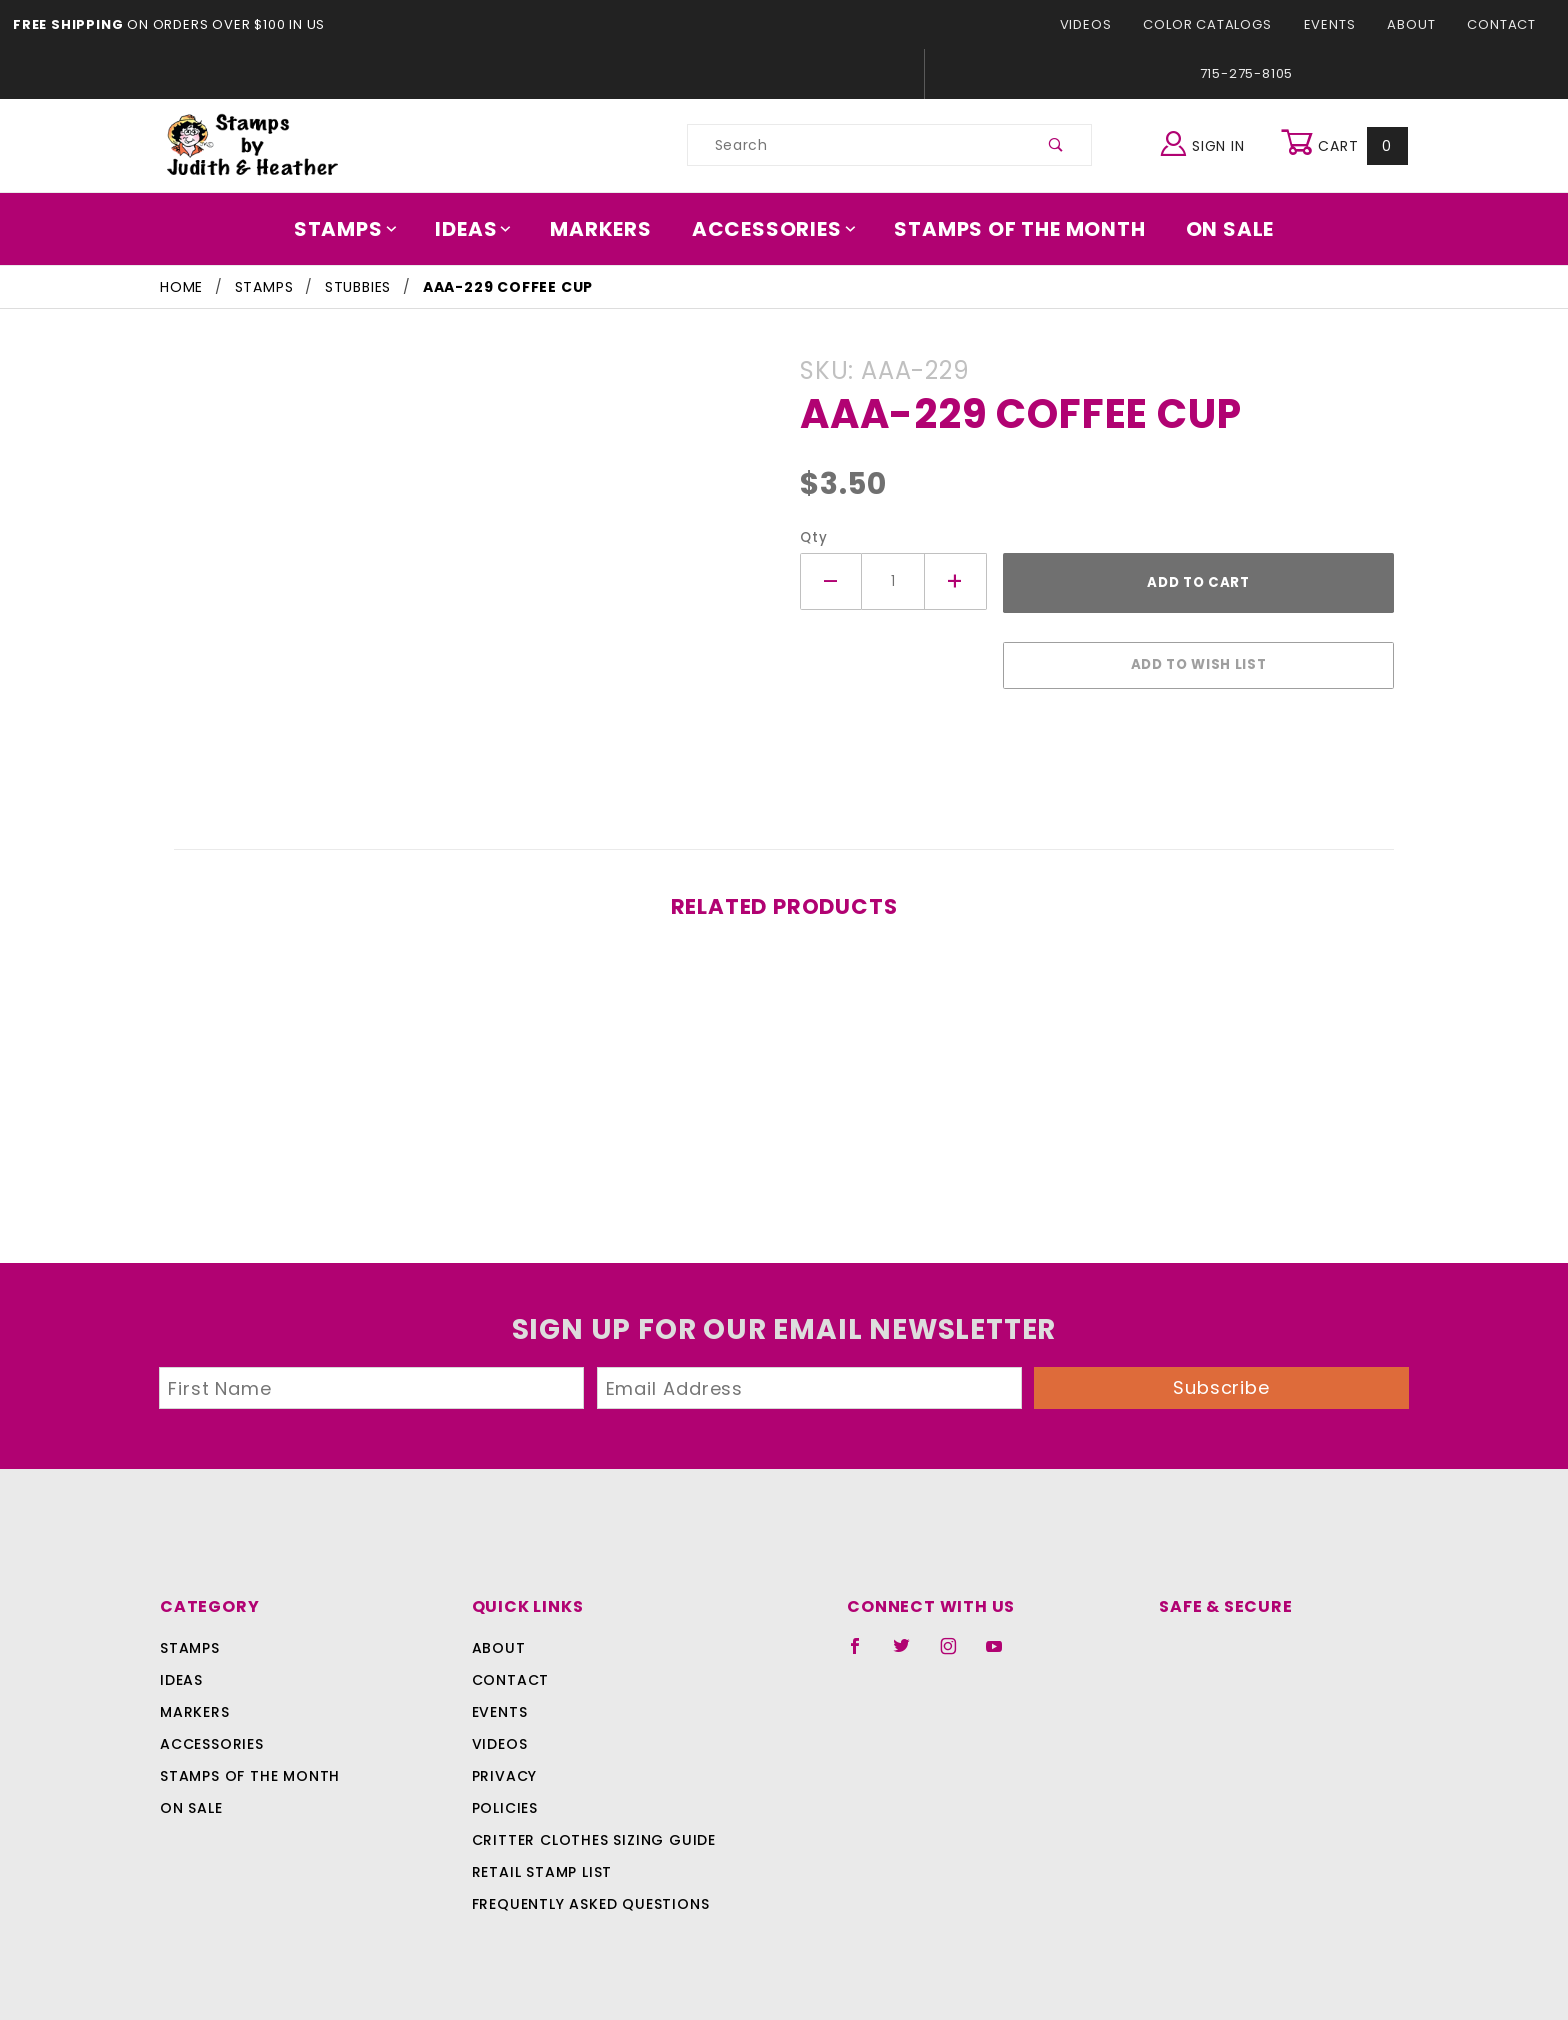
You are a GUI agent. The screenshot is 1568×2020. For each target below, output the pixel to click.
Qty (811, 537)
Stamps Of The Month (1010, 229)
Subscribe (1222, 1377)
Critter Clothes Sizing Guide (588, 1830)
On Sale (1216, 229)
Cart (1346, 145)
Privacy (503, 1766)
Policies (505, 1798)
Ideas (484, 229)
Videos (1102, 24)
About (1417, 24)
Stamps (359, 229)
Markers (608, 229)
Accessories (775, 229)
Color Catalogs (1218, 24)
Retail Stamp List (542, 1862)
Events (1336, 24)
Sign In (1207, 142)
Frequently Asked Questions (587, 1894)
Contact (1504, 24)
